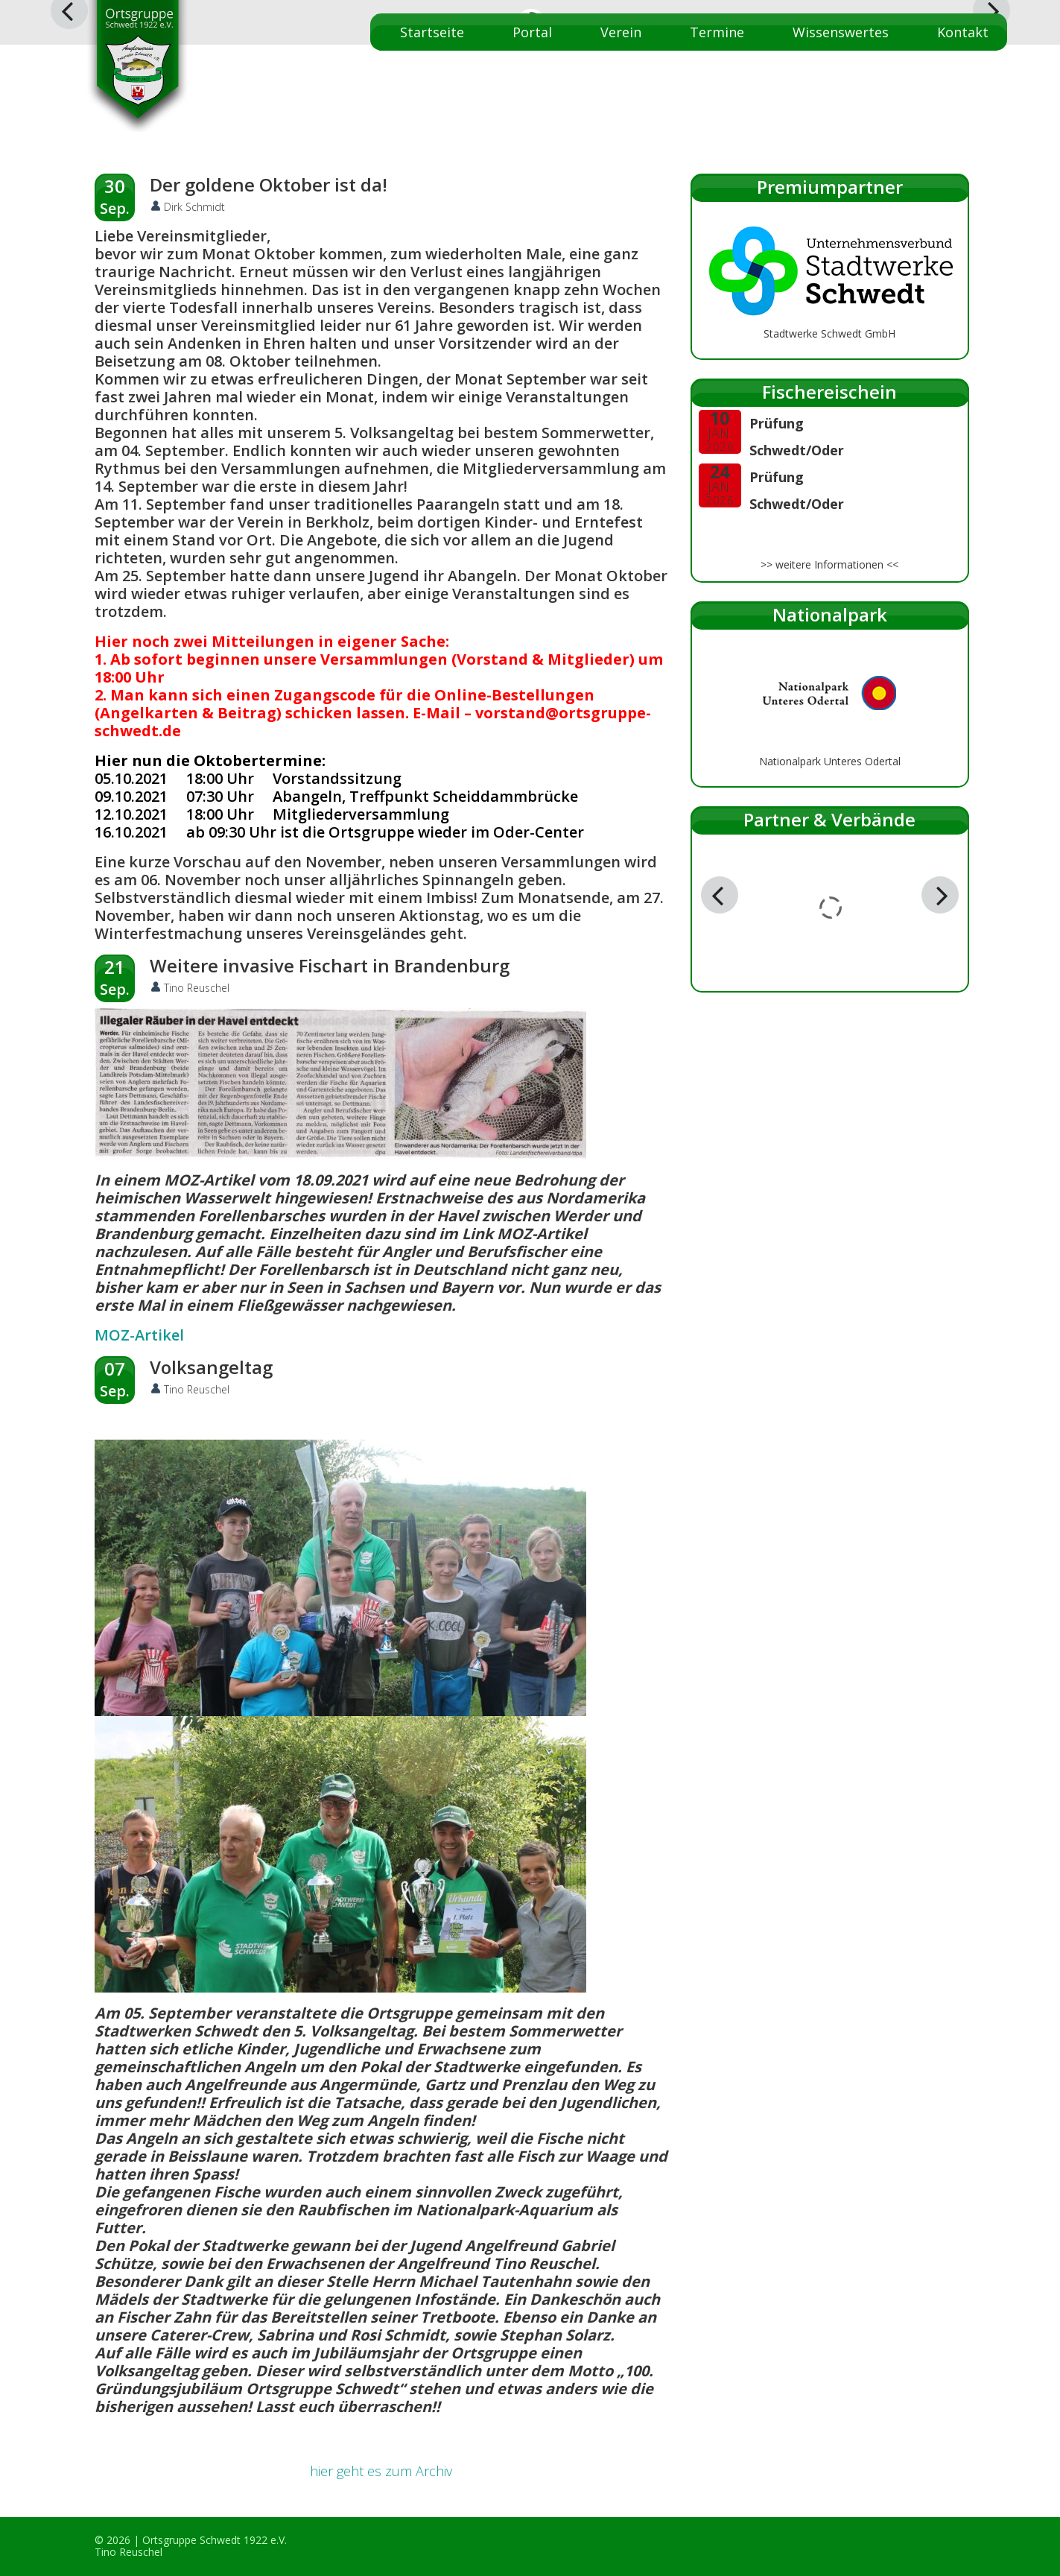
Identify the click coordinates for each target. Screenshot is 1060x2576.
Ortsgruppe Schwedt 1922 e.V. (214, 2540)
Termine (717, 32)
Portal (532, 32)
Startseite (432, 32)
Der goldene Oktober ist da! (268, 184)
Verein (620, 32)
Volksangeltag (211, 1367)
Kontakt (962, 32)
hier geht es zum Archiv (381, 2471)
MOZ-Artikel (139, 1335)
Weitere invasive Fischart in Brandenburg (330, 965)
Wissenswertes (841, 32)
